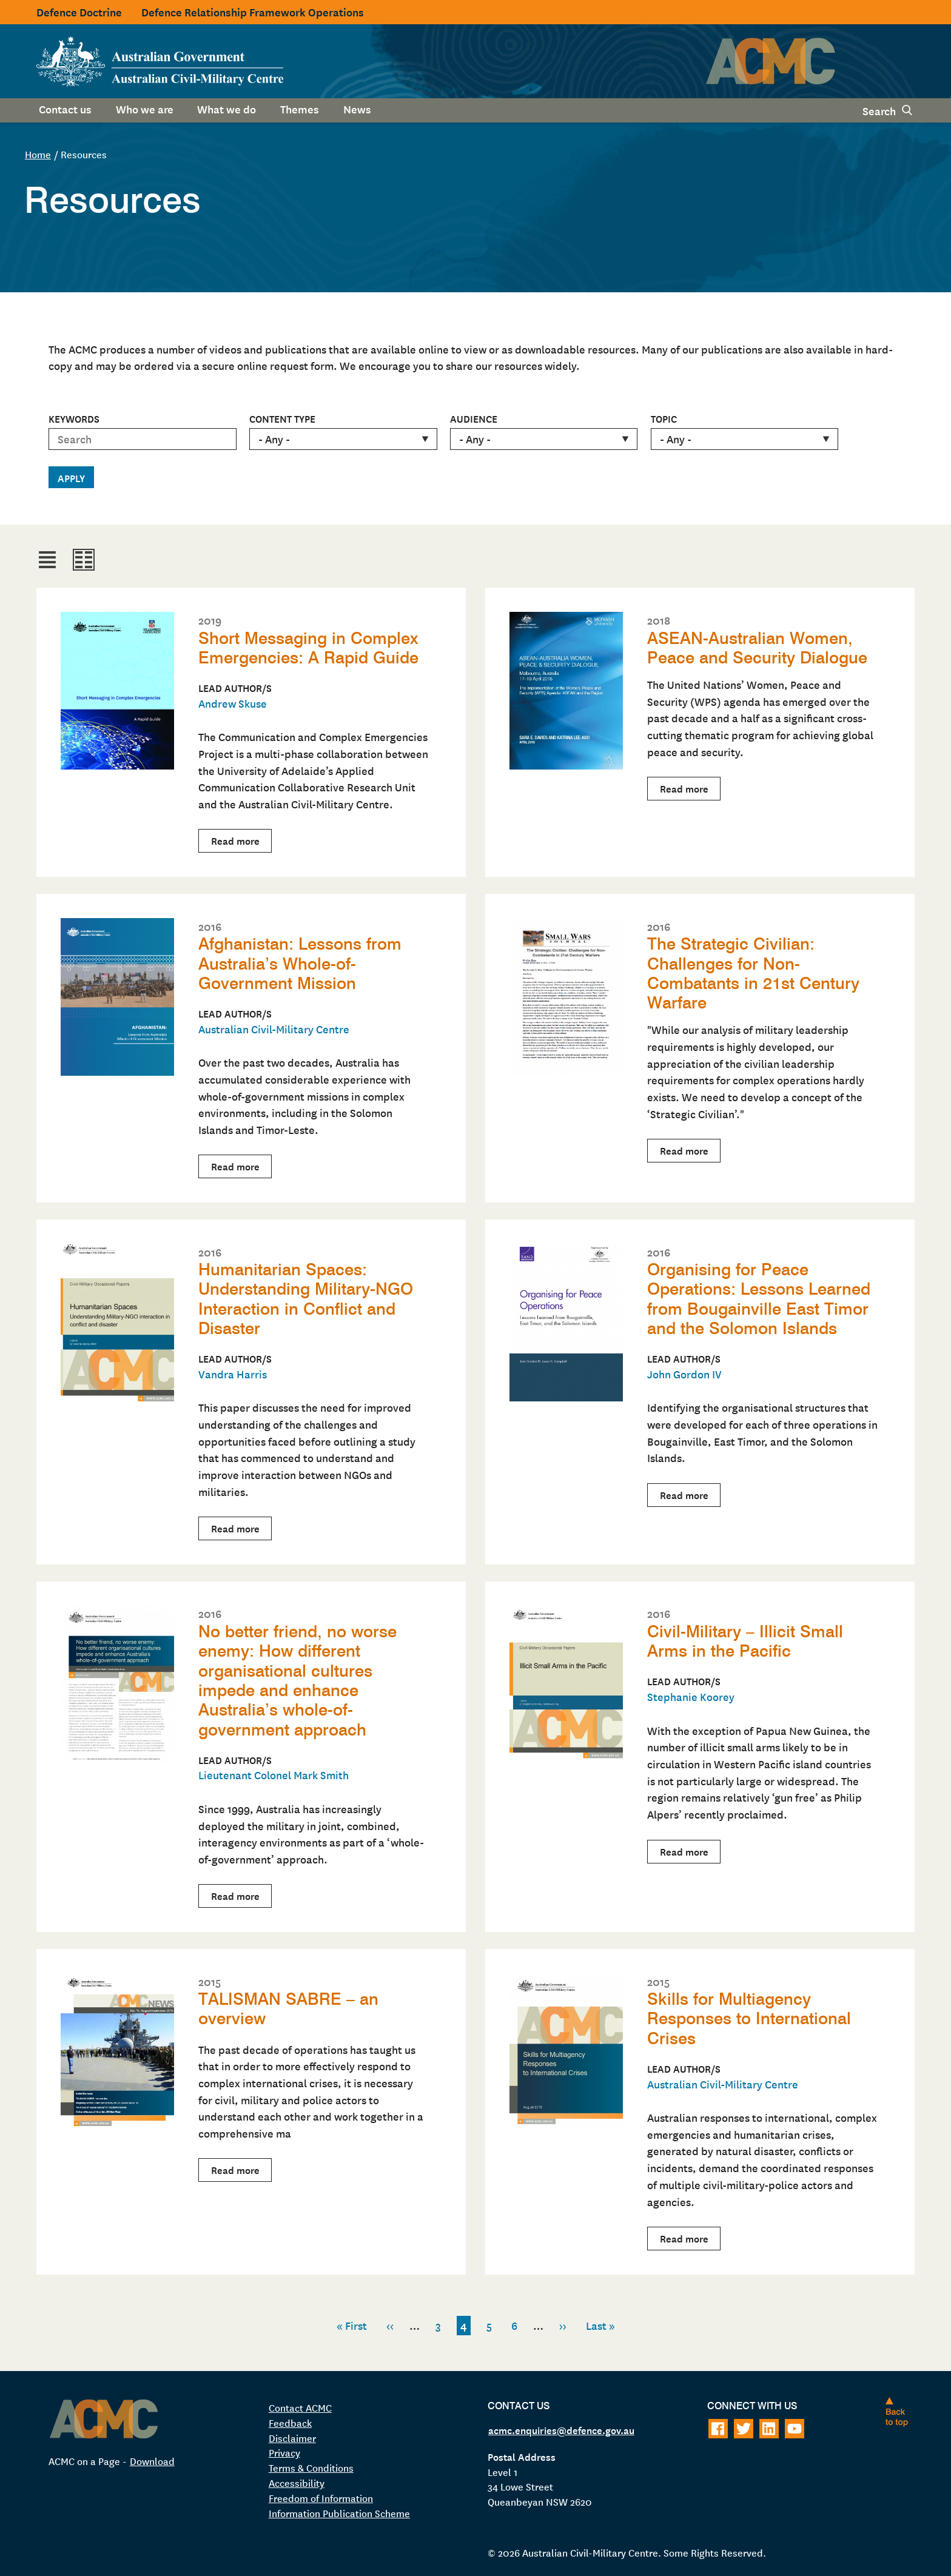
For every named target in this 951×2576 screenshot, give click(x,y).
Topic (664, 418)
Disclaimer (292, 2434)
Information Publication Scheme (339, 2510)
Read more (241, 841)
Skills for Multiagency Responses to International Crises (749, 2015)
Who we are (144, 108)
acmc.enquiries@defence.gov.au (561, 2426)
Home (38, 154)
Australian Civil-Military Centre (273, 1027)
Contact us (65, 108)
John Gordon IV (684, 1372)
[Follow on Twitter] (743, 2425)
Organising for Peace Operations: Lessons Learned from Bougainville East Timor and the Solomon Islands (759, 1297)
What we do (226, 108)
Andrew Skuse (232, 702)
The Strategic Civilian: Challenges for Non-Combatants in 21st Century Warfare (753, 972)
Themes (299, 108)
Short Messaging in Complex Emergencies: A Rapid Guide (309, 647)
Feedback (290, 2419)
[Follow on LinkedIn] (769, 2425)
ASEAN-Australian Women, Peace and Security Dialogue (758, 647)
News (357, 108)
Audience (473, 418)
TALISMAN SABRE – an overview (288, 2006)
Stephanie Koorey (690, 1694)
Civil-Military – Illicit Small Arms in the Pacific (745, 1639)
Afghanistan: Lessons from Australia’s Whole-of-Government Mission (300, 963)
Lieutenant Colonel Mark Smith (273, 1771)
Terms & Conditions (311, 2464)
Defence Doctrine (79, 11)
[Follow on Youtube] (794, 2425)
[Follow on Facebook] (718, 2425)
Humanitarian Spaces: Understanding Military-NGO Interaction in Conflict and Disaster (307, 1297)
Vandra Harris (232, 1372)
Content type (282, 418)
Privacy (284, 2449)
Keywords (74, 418)
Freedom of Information (321, 2494)
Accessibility (296, 2479)
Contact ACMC (300, 2404)
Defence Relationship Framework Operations (252, 11)
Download (152, 2457)
